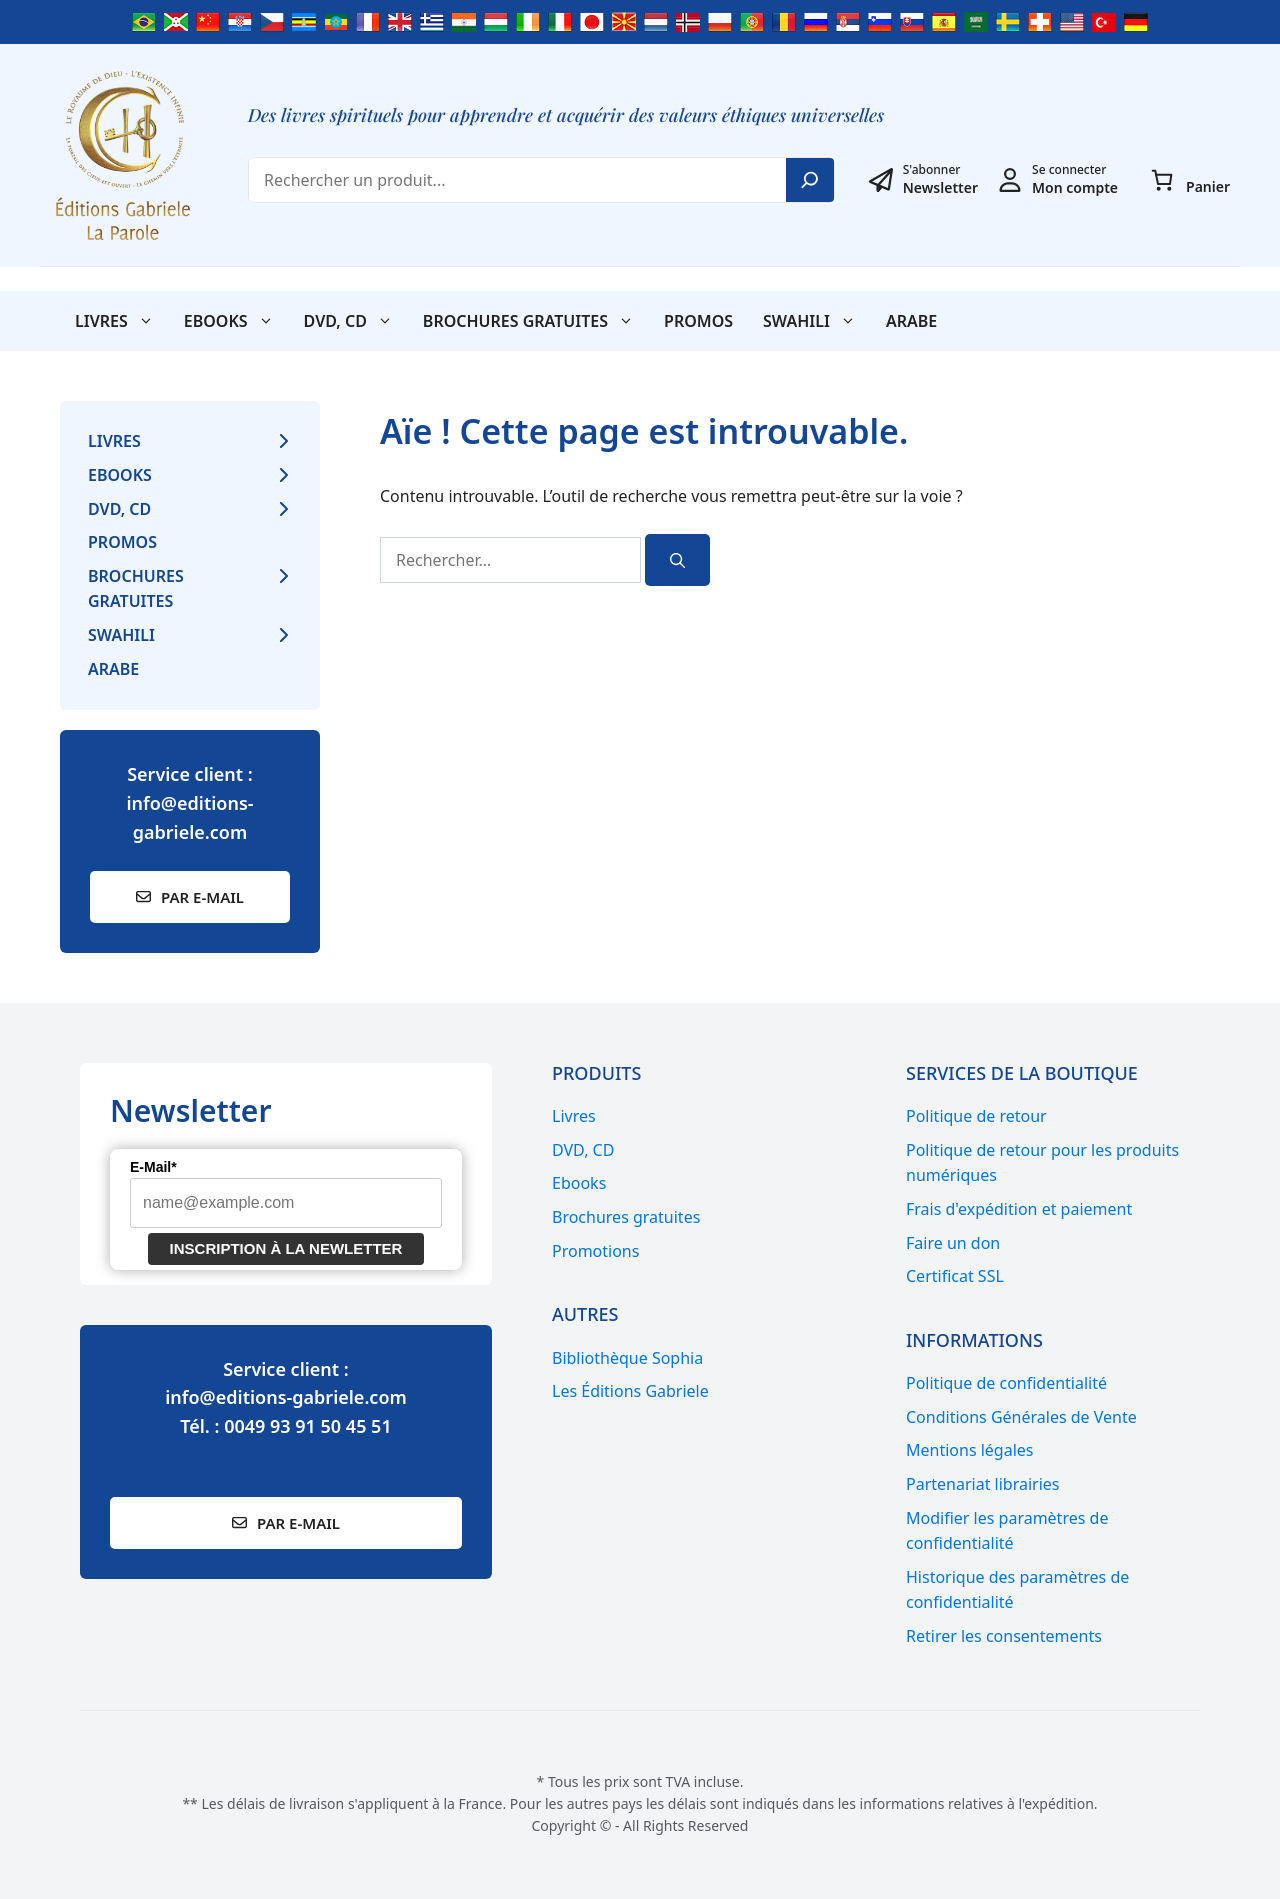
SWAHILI (817, 321)
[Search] (810, 180)
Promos (698, 321)
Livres (122, 321)
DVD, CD (356, 321)
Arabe (911, 321)
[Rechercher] (677, 560)
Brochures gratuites (536, 321)
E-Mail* (153, 1167)
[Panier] (1162, 180)
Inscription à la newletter (286, 1248)
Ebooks (236, 321)
